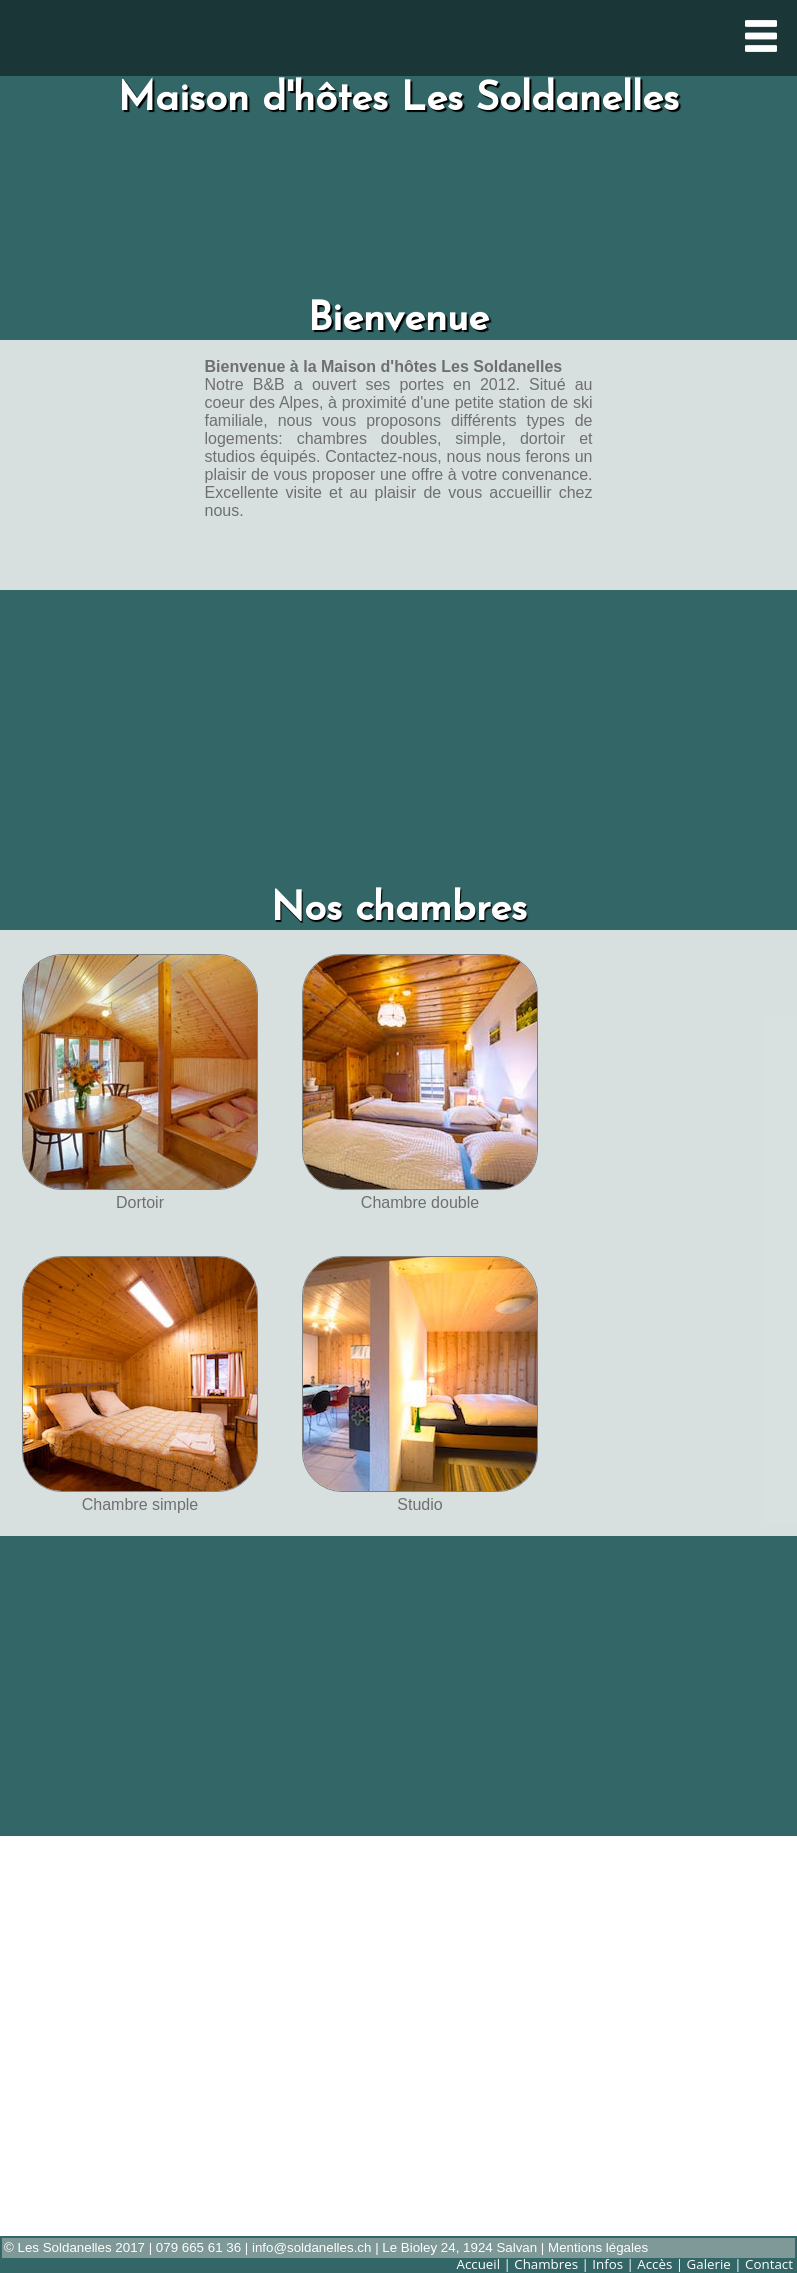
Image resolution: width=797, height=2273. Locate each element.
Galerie (709, 2264)
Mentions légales (598, 2247)
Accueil (478, 2264)
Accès (654, 2264)
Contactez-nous (381, 456)
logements (242, 438)
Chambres (546, 2264)
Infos (607, 2264)
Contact (769, 2264)
